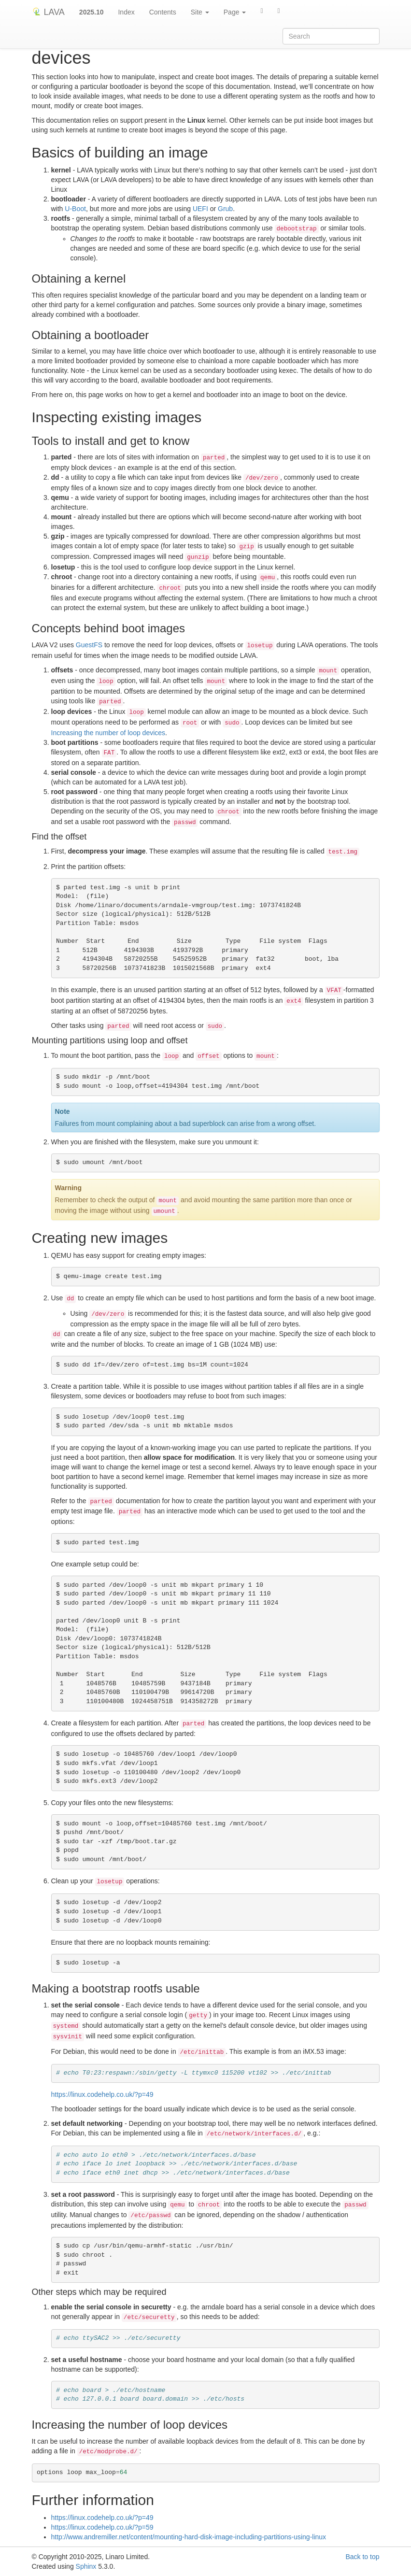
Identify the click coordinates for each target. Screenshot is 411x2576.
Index (126, 12)
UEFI (200, 209)
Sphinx (86, 2566)
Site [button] (200, 12)
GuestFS (89, 645)
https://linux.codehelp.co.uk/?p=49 (102, 2094)
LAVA (48, 12)
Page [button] (235, 12)
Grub (225, 209)
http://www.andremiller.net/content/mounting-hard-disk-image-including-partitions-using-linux (188, 2537)
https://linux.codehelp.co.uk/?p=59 (102, 2527)
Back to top (362, 2557)
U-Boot (75, 209)
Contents (162, 12)
